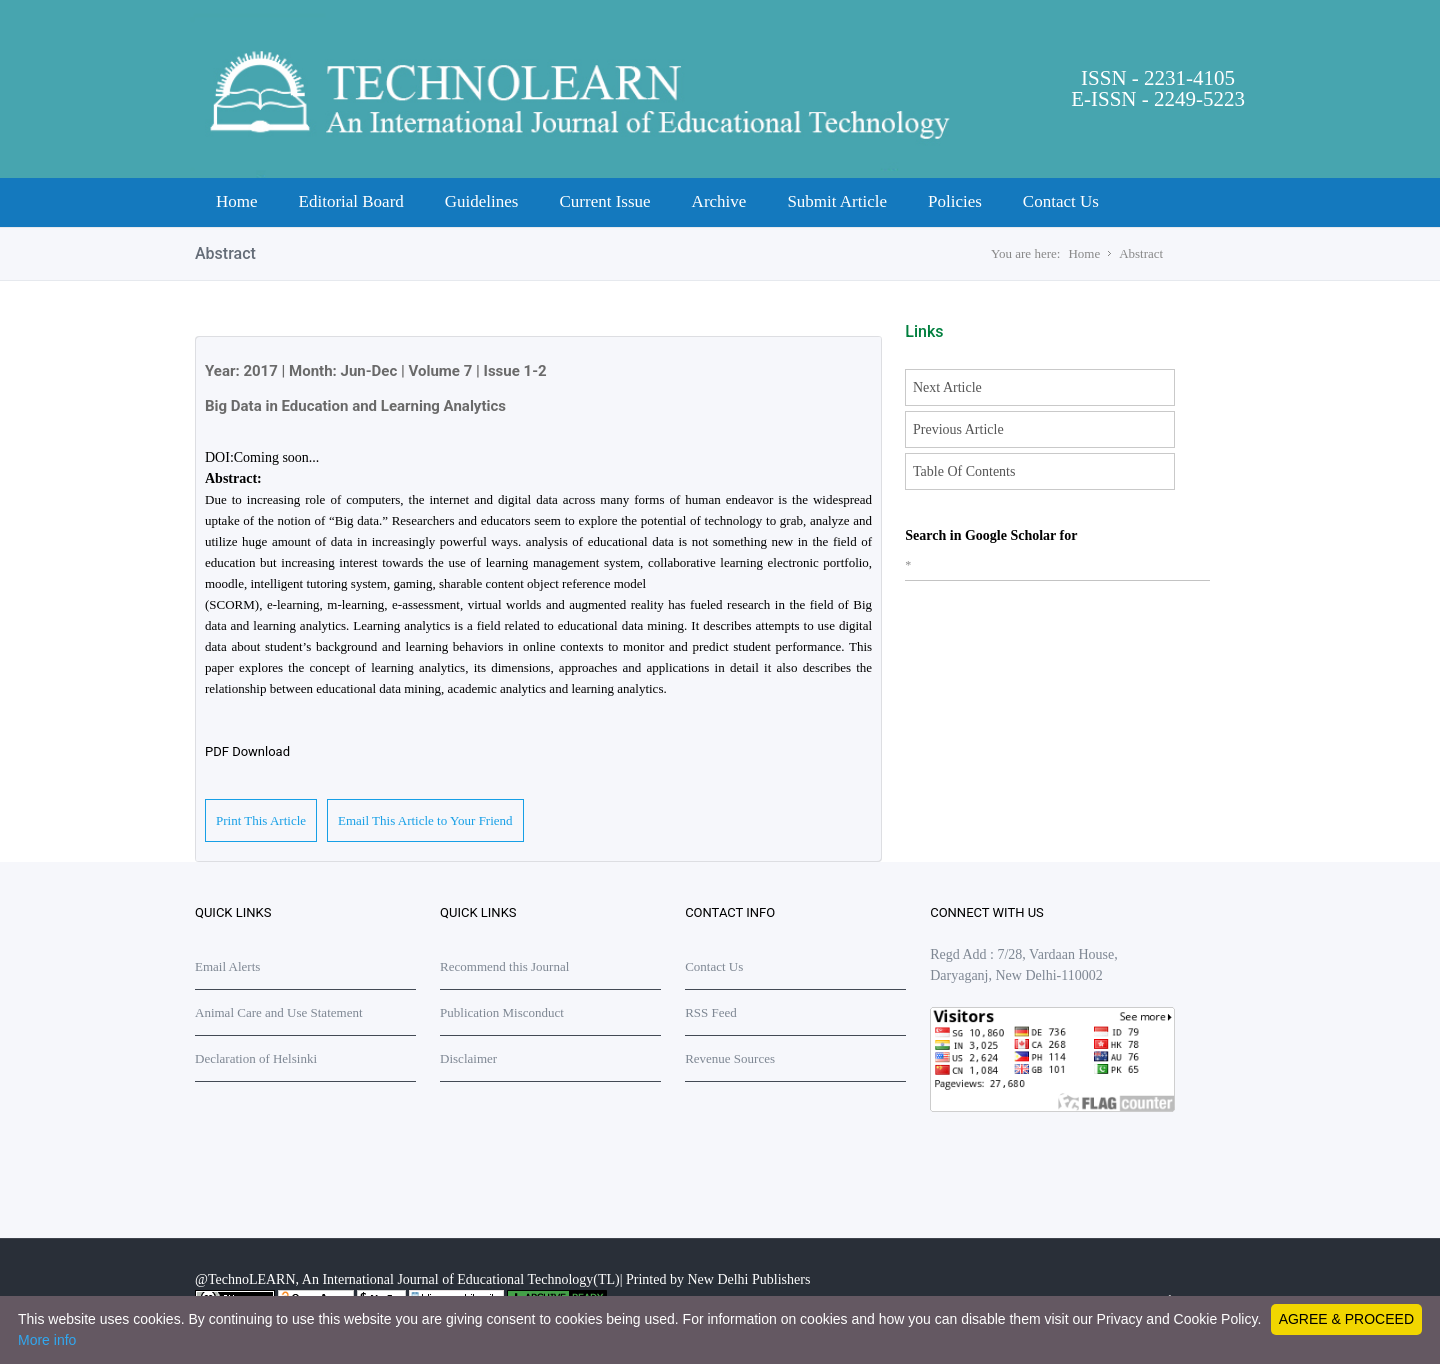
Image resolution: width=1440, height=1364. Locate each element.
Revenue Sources (730, 1058)
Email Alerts (227, 966)
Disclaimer (468, 1058)
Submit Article (837, 201)
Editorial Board (351, 201)
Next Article (947, 387)
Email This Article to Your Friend (425, 820)
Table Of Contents (964, 471)
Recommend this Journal (504, 966)
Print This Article (261, 820)
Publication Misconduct (502, 1012)
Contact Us (1061, 201)
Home (237, 201)
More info (47, 1340)
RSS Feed (711, 1012)
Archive (719, 201)
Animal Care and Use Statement (279, 1012)
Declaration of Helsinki (256, 1058)
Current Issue (604, 201)
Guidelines (482, 201)
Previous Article (958, 429)
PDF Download (247, 751)
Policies (955, 201)
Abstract (1141, 253)
